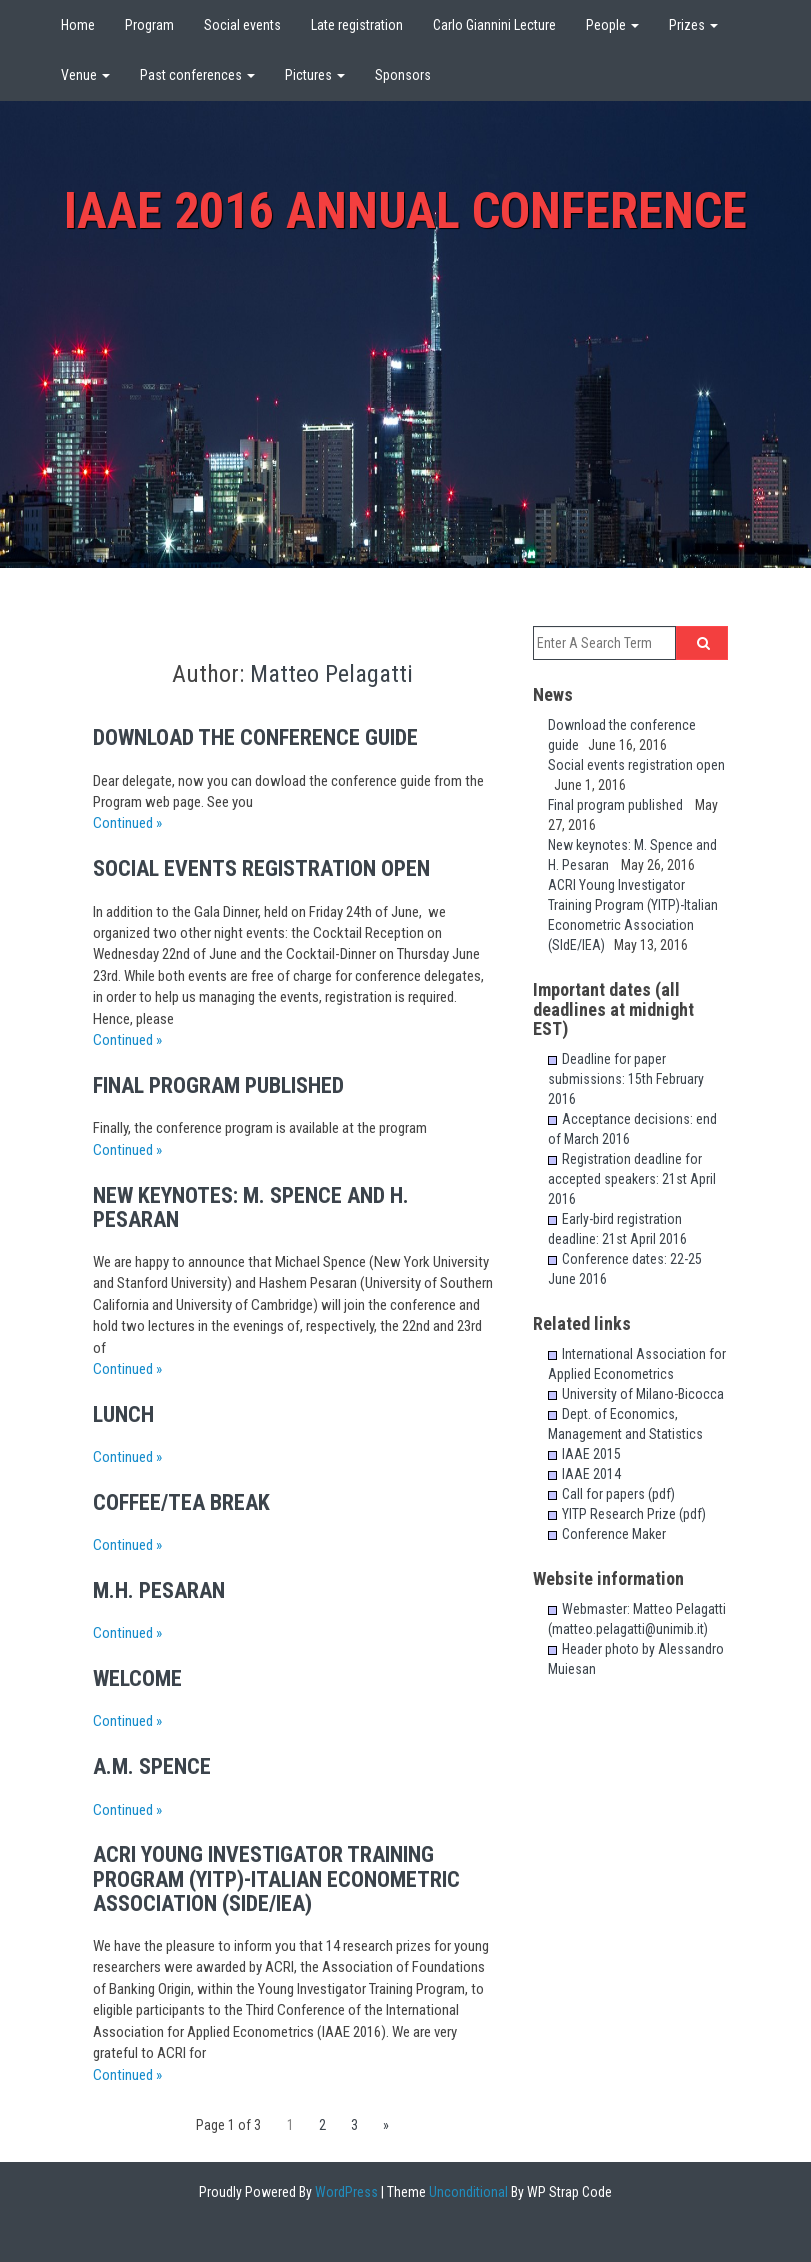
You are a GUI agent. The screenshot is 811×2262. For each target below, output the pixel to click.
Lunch (123, 1414)
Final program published (228, 1085)
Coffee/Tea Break (181, 1502)
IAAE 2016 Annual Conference (405, 211)
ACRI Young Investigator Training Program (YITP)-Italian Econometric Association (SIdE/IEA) (276, 1878)
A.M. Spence (152, 1766)
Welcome (137, 1678)
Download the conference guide (263, 737)
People (612, 25)
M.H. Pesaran (159, 1590)
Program (149, 25)
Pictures (315, 75)
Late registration (357, 25)
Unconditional (467, 2192)
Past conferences (197, 75)
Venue (85, 75)
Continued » (127, 823)
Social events (242, 25)
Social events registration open (269, 868)
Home (78, 25)
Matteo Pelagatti (331, 674)
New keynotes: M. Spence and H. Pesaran (251, 1207)
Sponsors (403, 75)
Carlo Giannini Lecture (494, 25)
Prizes (693, 25)
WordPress (345, 2192)
